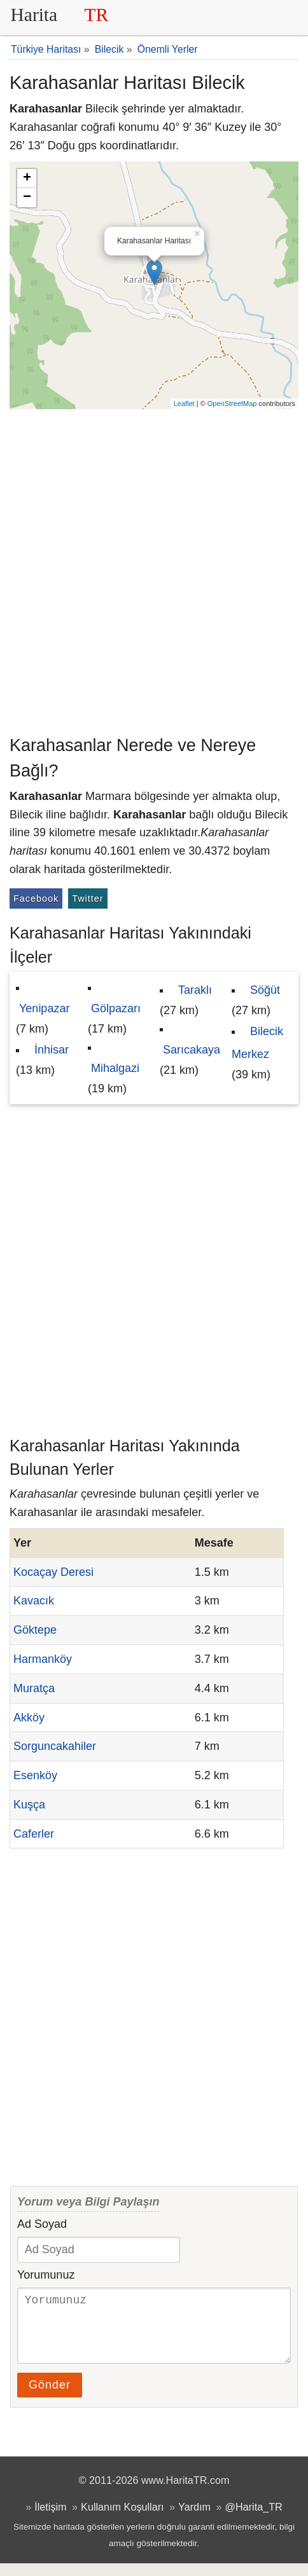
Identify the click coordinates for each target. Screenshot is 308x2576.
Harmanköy (42, 1659)
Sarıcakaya (191, 1049)
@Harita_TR (254, 2519)
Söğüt (265, 990)
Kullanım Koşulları (122, 2519)
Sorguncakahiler (54, 1746)
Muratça (34, 1688)
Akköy (29, 1717)
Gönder (50, 2397)
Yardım (194, 2519)
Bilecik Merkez (257, 1043)
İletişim (50, 2519)
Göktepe (35, 1630)
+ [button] (27, 178)
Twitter (87, 898)
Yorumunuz (45, 2274)
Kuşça (29, 1804)
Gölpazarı (116, 1008)
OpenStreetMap (232, 403)
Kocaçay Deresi (53, 1572)
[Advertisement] (154, 569)
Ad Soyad (42, 2224)
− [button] (27, 197)
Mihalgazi (115, 1068)
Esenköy (35, 1775)
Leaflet (184, 403)
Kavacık (33, 1600)
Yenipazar (44, 1008)
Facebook (36, 898)
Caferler (33, 1833)
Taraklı (195, 990)
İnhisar (51, 1049)
